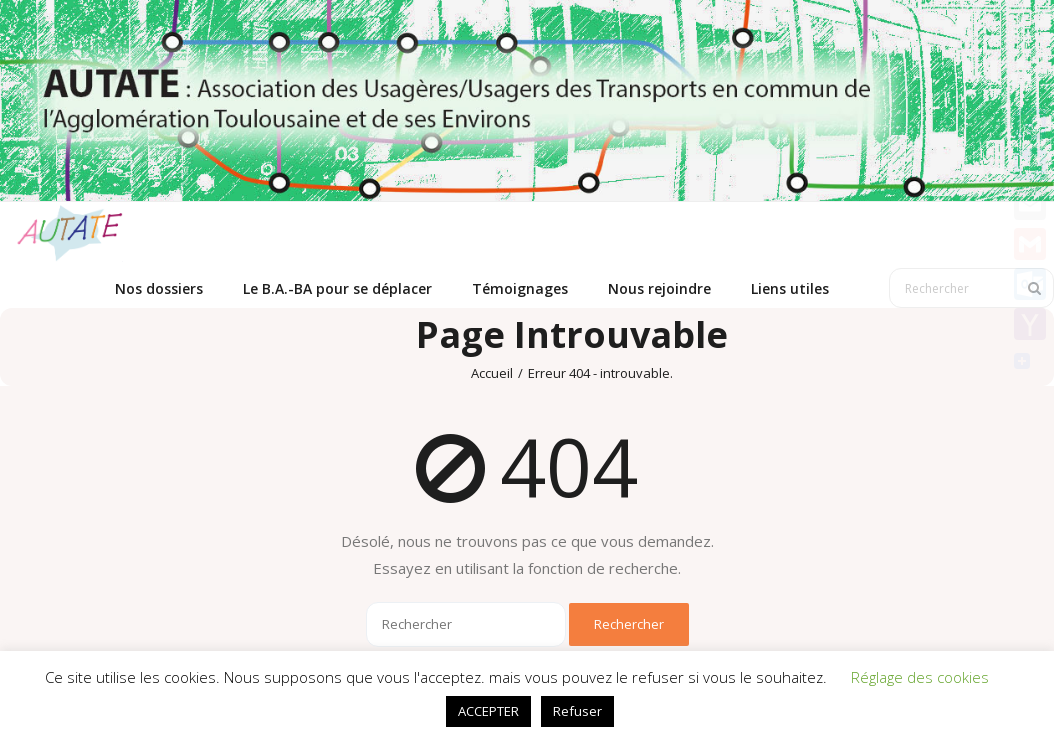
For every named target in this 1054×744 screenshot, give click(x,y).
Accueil (492, 373)
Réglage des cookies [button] (920, 677)
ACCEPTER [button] (488, 711)
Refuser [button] (577, 711)
